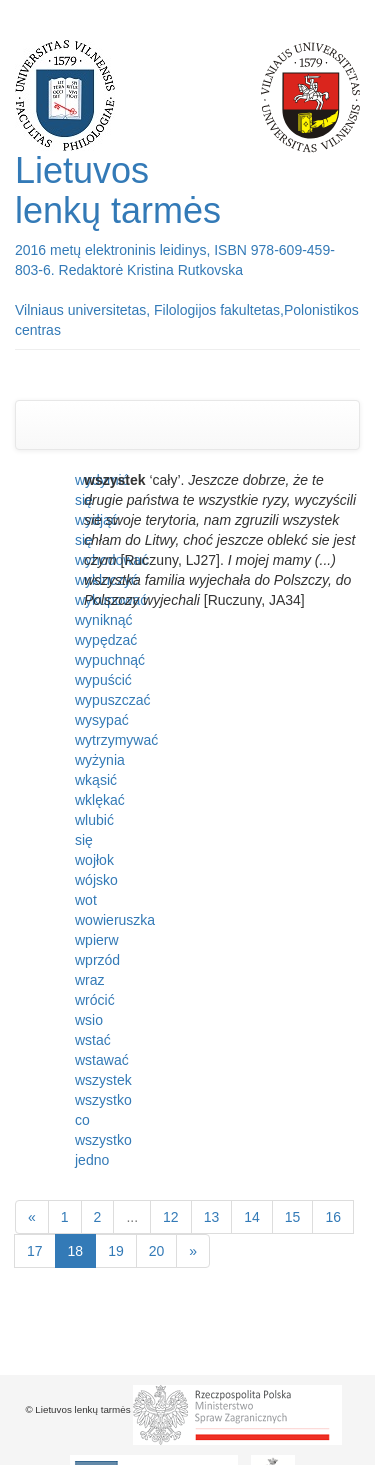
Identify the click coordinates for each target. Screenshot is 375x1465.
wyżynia (100, 760)
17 (35, 1251)
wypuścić (103, 680)
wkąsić (96, 780)
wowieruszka (115, 920)
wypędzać (106, 640)
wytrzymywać (116, 740)
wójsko (96, 880)
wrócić (95, 1000)
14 (252, 1217)
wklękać (100, 800)
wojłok (94, 860)
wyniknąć (104, 620)
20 (157, 1251)
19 (116, 1251)
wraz (90, 980)
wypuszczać (112, 700)
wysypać (102, 720)
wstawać (102, 1060)
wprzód (97, 960)
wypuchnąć (110, 660)
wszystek (103, 1080)
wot (86, 900)
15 (293, 1217)
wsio (89, 1020)
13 (212, 1217)
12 (171, 1217)
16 (333, 1217)
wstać (93, 1040)
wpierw (97, 940)
